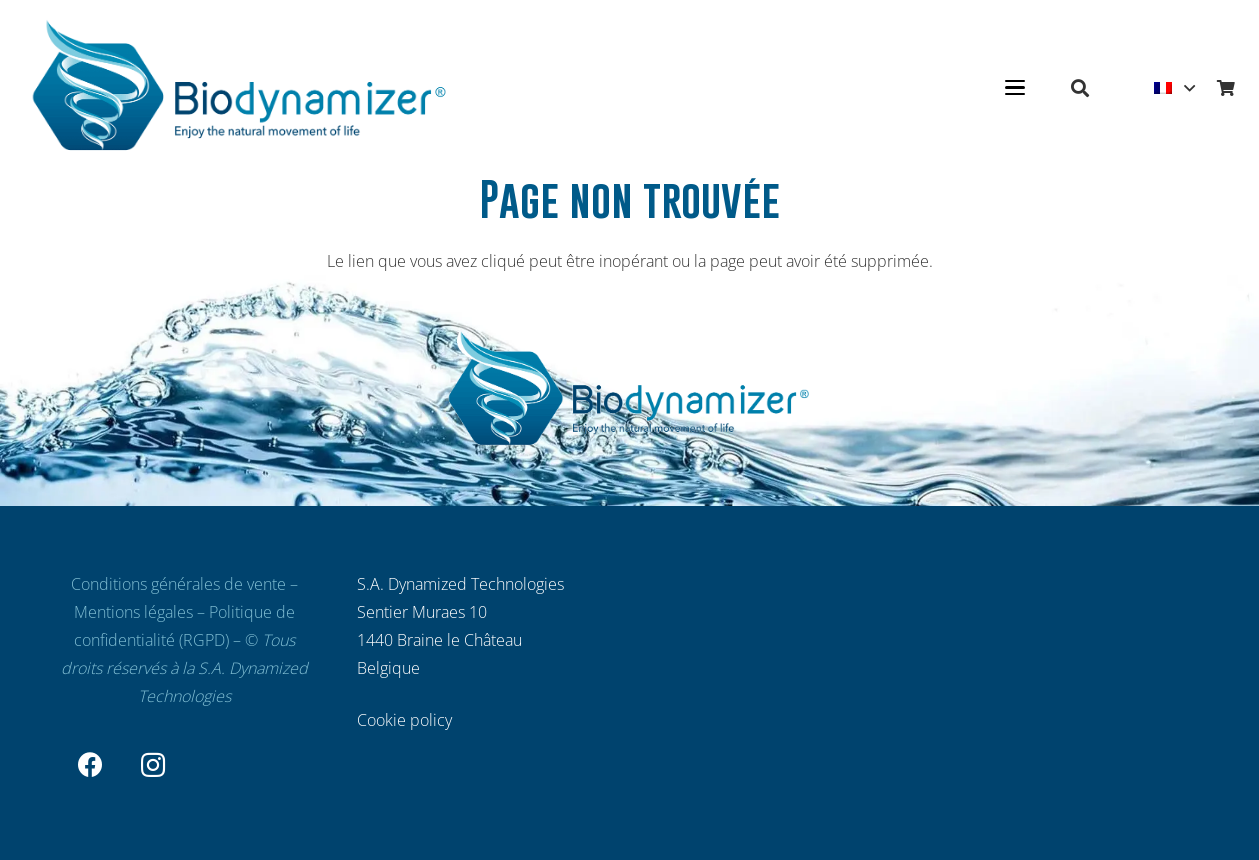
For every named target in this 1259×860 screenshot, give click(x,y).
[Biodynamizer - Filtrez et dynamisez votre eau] (240, 88)
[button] (1015, 88)
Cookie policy (404, 720)
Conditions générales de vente (178, 584)
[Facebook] (91, 765)
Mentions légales (133, 612)
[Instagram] (153, 765)
